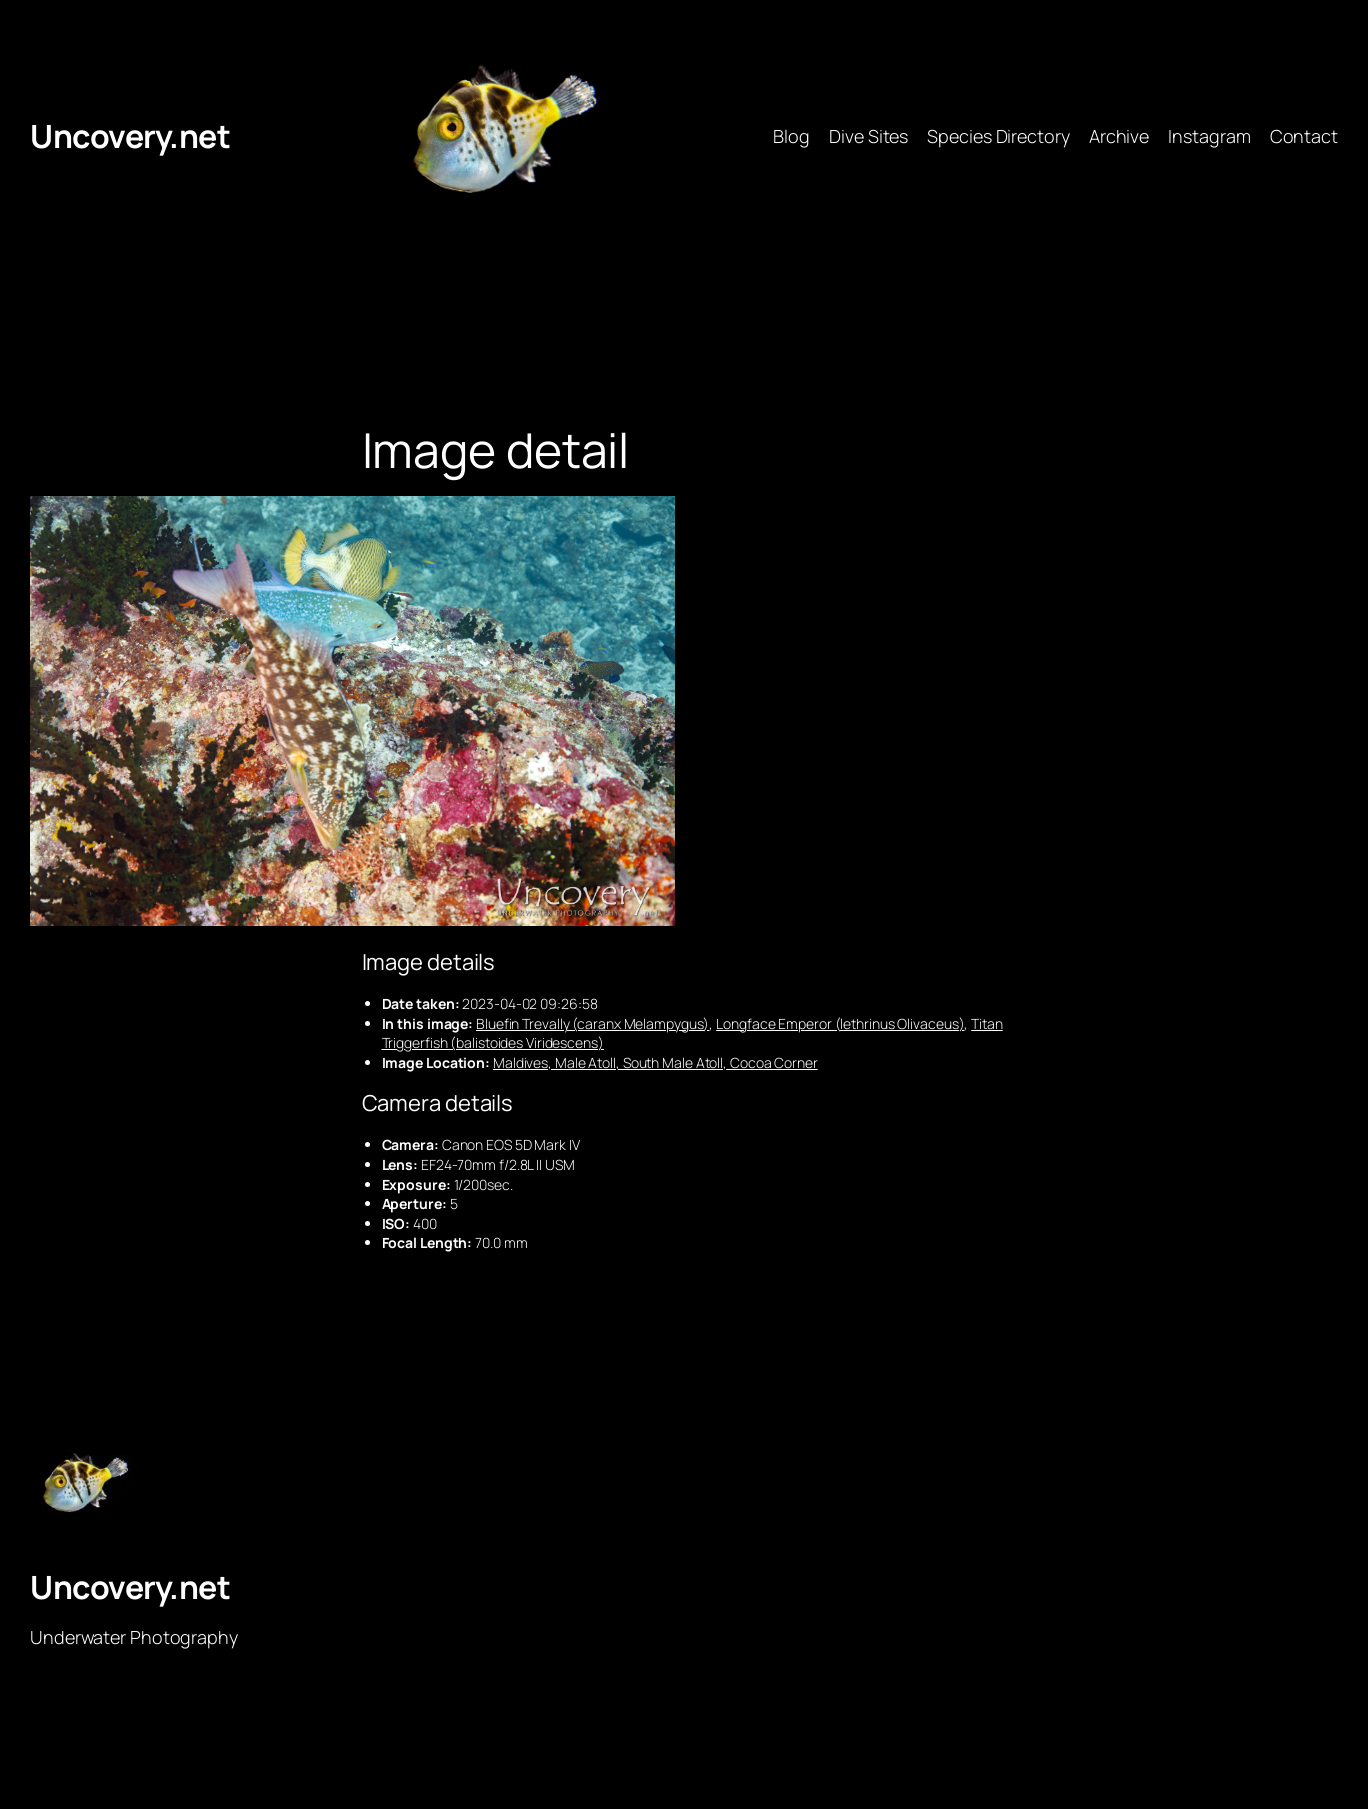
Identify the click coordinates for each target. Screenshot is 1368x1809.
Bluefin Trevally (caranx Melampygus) (592, 1023)
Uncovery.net (130, 136)
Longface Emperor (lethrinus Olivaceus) (840, 1023)
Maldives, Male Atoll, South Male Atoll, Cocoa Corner (655, 1062)
